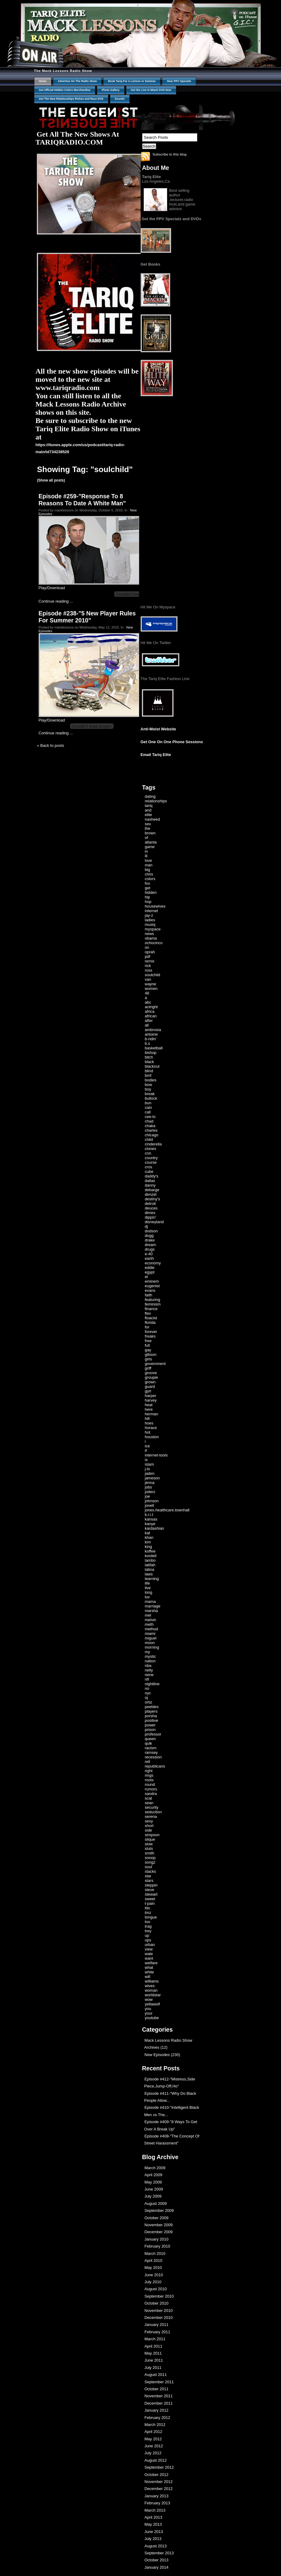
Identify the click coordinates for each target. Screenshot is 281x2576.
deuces (151, 1208)
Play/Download (52, 588)
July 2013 (153, 2538)
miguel (150, 1638)
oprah (150, 952)
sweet (150, 1899)
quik (148, 1743)
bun (148, 1103)
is (146, 1459)
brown (150, 833)
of (146, 837)
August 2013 (156, 2546)
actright (151, 1007)
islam (149, 1464)
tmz (148, 1912)
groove (151, 1372)
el (146, 1276)
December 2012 (159, 2488)
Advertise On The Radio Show (77, 81)
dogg (149, 1235)
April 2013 (154, 2517)
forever (151, 1331)
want (149, 1958)
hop (148, 901)
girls (148, 1359)
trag (148, 1926)
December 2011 (159, 2403)
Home (43, 81)
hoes (149, 1423)
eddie (150, 1267)
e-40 (149, 1254)
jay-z (149, 915)
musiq (150, 924)
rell (147, 1761)
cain (148, 1107)
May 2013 (153, 2524)
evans (150, 1290)
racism (150, 1748)
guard (150, 1386)
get (147, 888)
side (148, 1830)
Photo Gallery (111, 89)
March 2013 (155, 2510)
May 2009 (153, 2182)
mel (148, 1615)
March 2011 (155, 2339)
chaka (150, 1125)
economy (153, 1263)
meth (149, 1624)
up (147, 1935)
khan (149, 1537)
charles (151, 1130)
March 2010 (155, 2253)
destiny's (152, 1199)
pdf (147, 956)
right (149, 1770)
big (147, 869)
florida (150, 1322)
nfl (147, 1679)
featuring (152, 1299)
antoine (151, 1034)
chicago (152, 1135)
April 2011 (154, 2346)
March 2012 (155, 2424)
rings (149, 1775)
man (149, 865)
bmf (148, 1075)
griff (148, 1368)
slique (150, 1839)
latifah (150, 1565)
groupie (151, 1377)
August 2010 (156, 2289)
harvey (151, 1400)
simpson (152, 1835)
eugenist (152, 1286)
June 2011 (154, 2360)
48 (147, 993)
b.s (147, 1043)
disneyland (154, 1222)
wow (149, 1999)
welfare (151, 1963)
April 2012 (154, 2431)
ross (149, 970)
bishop (150, 1052)
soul (148, 1867)
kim (148, 1542)
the (147, 828)
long (149, 1592)
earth (149, 1258)
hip (147, 897)
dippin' (150, 1217)
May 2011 (153, 2353)
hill (147, 1418)
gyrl (148, 1391)
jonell (149, 1505)
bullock (151, 1098)
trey (148, 1931)
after (149, 1020)
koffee (150, 1551)
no (147, 1688)
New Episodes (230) (162, 2054)
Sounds (120, 98)
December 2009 (159, 2232)
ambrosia (153, 1029)
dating (150, 796)
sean (149, 1802)
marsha (151, 1610)
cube (149, 1171)
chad (149, 1121)
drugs (150, 1249)
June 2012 (154, 2446)
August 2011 (156, 2374)
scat (148, 1798)
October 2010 (157, 2303)
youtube (152, 2017)
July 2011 (153, 2367)
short (149, 1825)
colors (150, 878)
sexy (149, 1821)
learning (152, 1578)
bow (148, 1084)
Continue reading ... (56, 601)
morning (152, 1647)
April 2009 (154, 2175)
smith (149, 1853)
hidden (151, 892)
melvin (150, 1620)
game (150, 846)
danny (150, 1185)
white (149, 1972)
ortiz (149, 1702)
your (149, 2013)
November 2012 (159, 2481)
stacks (150, 1871)
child (149, 1139)
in (146, 851)
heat (149, 1405)
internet (151, 910)
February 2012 (157, 2417)
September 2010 (159, 2296)
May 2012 (153, 2439)
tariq (149, 805)
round (150, 1784)
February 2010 (157, 2246)
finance (151, 1308)
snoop (150, 1857)
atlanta (151, 842)
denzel (150, 1194)
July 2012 (153, 2453)
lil (146, 856)
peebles (152, 1706)
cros (149, 1167)
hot (147, 1432)
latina (149, 1569)
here (149, 1409)
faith (149, 1295)
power (150, 1725)
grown (150, 1382)
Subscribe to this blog (170, 154)
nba (148, 1665)
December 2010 (159, 2317)
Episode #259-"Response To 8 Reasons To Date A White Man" (82, 500)
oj (146, 1697)
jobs (148, 1487)
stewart (151, 1894)
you (148, 2008)
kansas (151, 1519)
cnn (148, 1153)
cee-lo (150, 1116)
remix (150, 961)
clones (150, 1148)
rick (148, 965)
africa (150, 1011)
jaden (150, 1473)
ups (148, 1940)
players (151, 1711)
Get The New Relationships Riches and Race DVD (71, 98)
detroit (150, 1203)
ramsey (151, 1752)
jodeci (150, 1491)
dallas (150, 1180)
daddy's (151, 1176)
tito (147, 1908)
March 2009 (155, 2168)
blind (149, 1071)
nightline (152, 1684)
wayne (150, 984)
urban (150, 1944)
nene (149, 1674)
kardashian (154, 1528)
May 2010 (153, 2267)
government (155, 1363)
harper (150, 1395)
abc (148, 1002)
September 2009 (159, 2210)
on (147, 947)
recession (153, 1757)
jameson (152, 1478)
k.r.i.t (149, 1514)
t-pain (150, 1903)
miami (150, 1633)
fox (147, 883)
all (147, 1025)
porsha (151, 1716)
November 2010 (159, 2310)
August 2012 (156, 2460)
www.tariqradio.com (68, 388)
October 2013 (157, 2560)
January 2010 (157, 2239)
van (148, 979)
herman (151, 1414)
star (148, 1876)
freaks (150, 1336)
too (147, 1921)
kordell (150, 1555)
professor (153, 1734)
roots (149, 1780)
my (147, 1652)
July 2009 (153, 2196)
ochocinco (154, 942)
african (151, 1016)
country (151, 1157)
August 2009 (156, 2203)
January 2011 (157, 2324)
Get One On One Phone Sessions (172, 742)
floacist (151, 1318)
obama (151, 938)
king (148, 1546)
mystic (150, 1656)
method (151, 1629)
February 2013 (157, 2503)
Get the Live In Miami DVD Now (151, 89)
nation (150, 1661)
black (149, 1061)
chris (149, 874)
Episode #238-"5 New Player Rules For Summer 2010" (87, 617)
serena (151, 1816)
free (148, 1340)
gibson (150, 1354)
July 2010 (153, 2282)
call (148, 1112)
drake (150, 1240)
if (146, 1450)
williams (152, 1981)
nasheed (152, 819)
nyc (148, 1693)
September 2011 (159, 2382)
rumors (151, 1789)
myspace (153, 929)
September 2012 (159, 2467)
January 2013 (157, 2496)
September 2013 (159, 2553)
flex (148, 1313)
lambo (150, 1560)
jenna (150, 1482)
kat (147, 1533)
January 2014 (157, 2567)
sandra (151, 1793)
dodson (151, 1231)
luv (147, 1597)
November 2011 (159, 2396)
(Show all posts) (51, 480)
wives (150, 1985)
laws (149, 1574)
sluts (149, 1848)
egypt (150, 1272)
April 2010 (154, 2260)
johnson (152, 1501)
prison (150, 1729)
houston (152, 1437)
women (151, 988)
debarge (152, 1190)
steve (149, 1889)
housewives (155, 906)
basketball (154, 1048)
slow (149, 1844)
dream (150, 1244)
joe (147, 1496)
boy (148, 1089)
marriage (152, 1606)
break (150, 1093)
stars (149, 1880)
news (149, 933)
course (151, 1162)
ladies (150, 920)
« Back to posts (50, 745)
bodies (150, 1080)
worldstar (153, 1995)
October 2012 (157, 2474)
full (147, 1345)
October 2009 (157, 2218)
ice (147, 1446)
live (148, 1587)
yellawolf (152, 2004)
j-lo (147, 1469)
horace (151, 1427)
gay (148, 1350)
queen (150, 1738)
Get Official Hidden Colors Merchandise (65, 89)
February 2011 (157, 2332)
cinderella (153, 1144)
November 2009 (159, 2225)
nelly (149, 1670)
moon (150, 1642)
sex (148, 824)
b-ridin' (151, 1039)
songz (150, 1862)
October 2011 (157, 2389)
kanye (150, 1523)
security (152, 1807)
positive (151, 1720)
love (148, 860)
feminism (153, 1304)
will (147, 1976)
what (149, 1967)
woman (151, 1990)
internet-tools (156, 1455)
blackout (152, 1066)
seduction (153, 1812)
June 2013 (154, 2531)
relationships (156, 801)
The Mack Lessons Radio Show (63, 71)
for (147, 1327)
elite (148, 814)
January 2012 (157, 2410)
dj (146, 1226)
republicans (155, 1766)
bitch (149, 1057)
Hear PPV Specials (179, 81)
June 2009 (154, 2189)
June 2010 (154, 2275)
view (149, 1949)
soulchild (152, 975)
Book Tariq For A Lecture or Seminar (132, 81)
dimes (150, 1212)
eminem (152, 1281)
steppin (151, 1885)
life (147, 1583)
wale (149, 1953)
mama (150, 1601)
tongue (151, 1917)
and (148, 810)
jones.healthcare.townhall (167, 1510)
